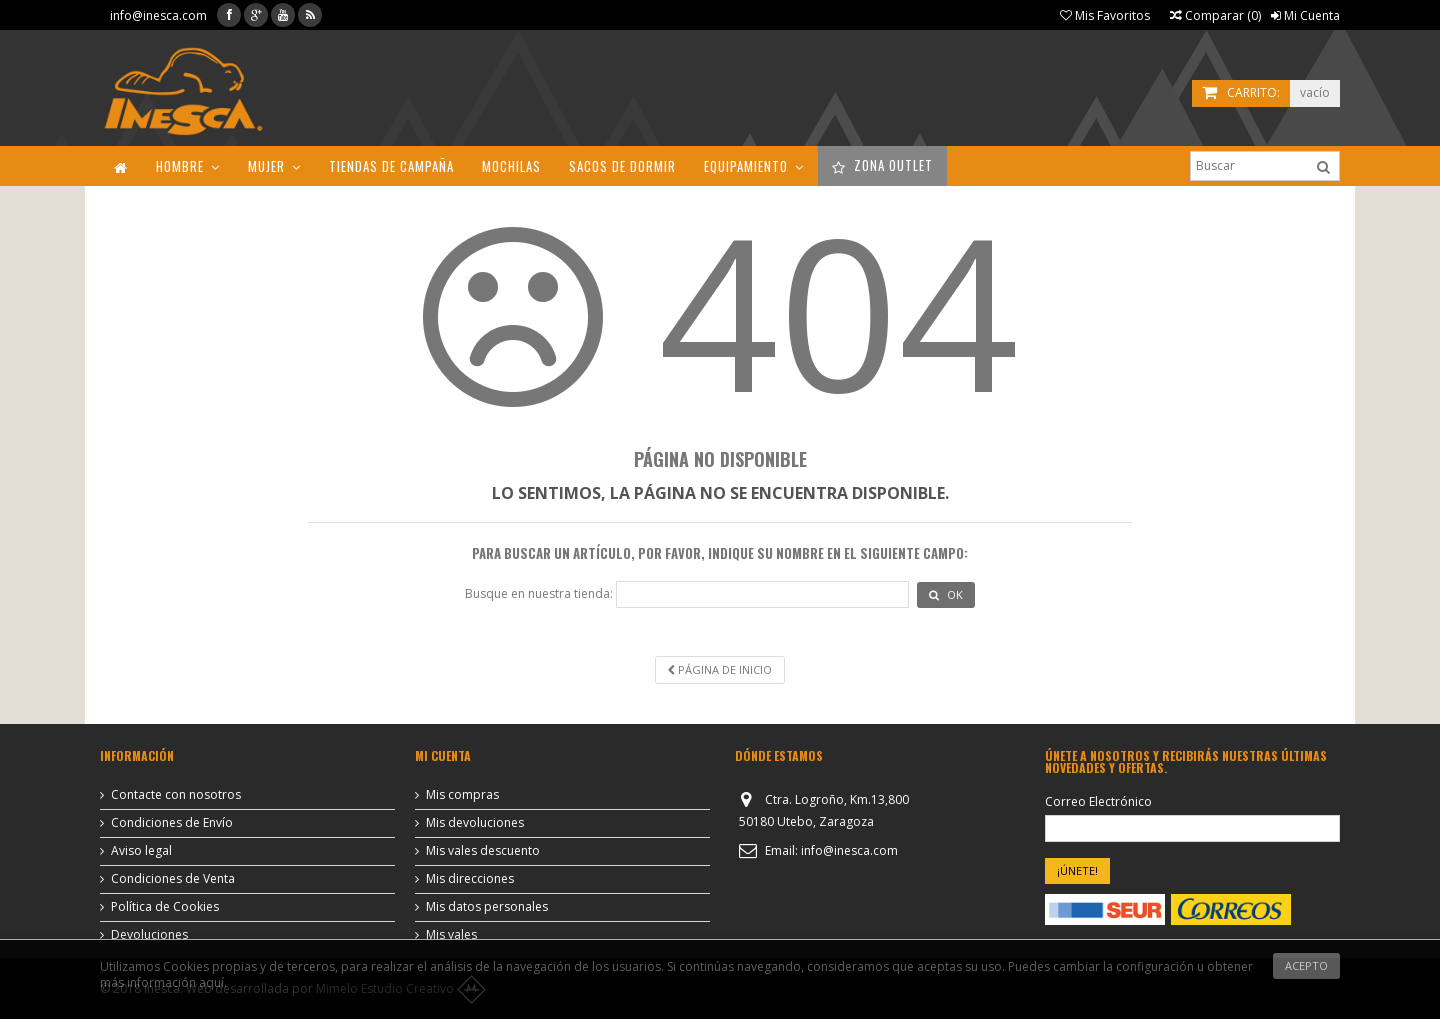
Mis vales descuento (483, 851)
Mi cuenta (443, 755)
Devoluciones (149, 935)
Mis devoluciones (475, 823)
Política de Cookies (165, 907)
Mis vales (451, 935)
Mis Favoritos (1105, 15)
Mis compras (462, 795)
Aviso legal (141, 851)
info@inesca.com (158, 15)
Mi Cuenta (1305, 15)
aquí (211, 982)
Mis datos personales (487, 907)
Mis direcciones (470, 879)
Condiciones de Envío (172, 823)
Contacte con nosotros (176, 795)
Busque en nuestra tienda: (539, 594)
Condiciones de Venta (173, 879)
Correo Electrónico (1098, 802)
